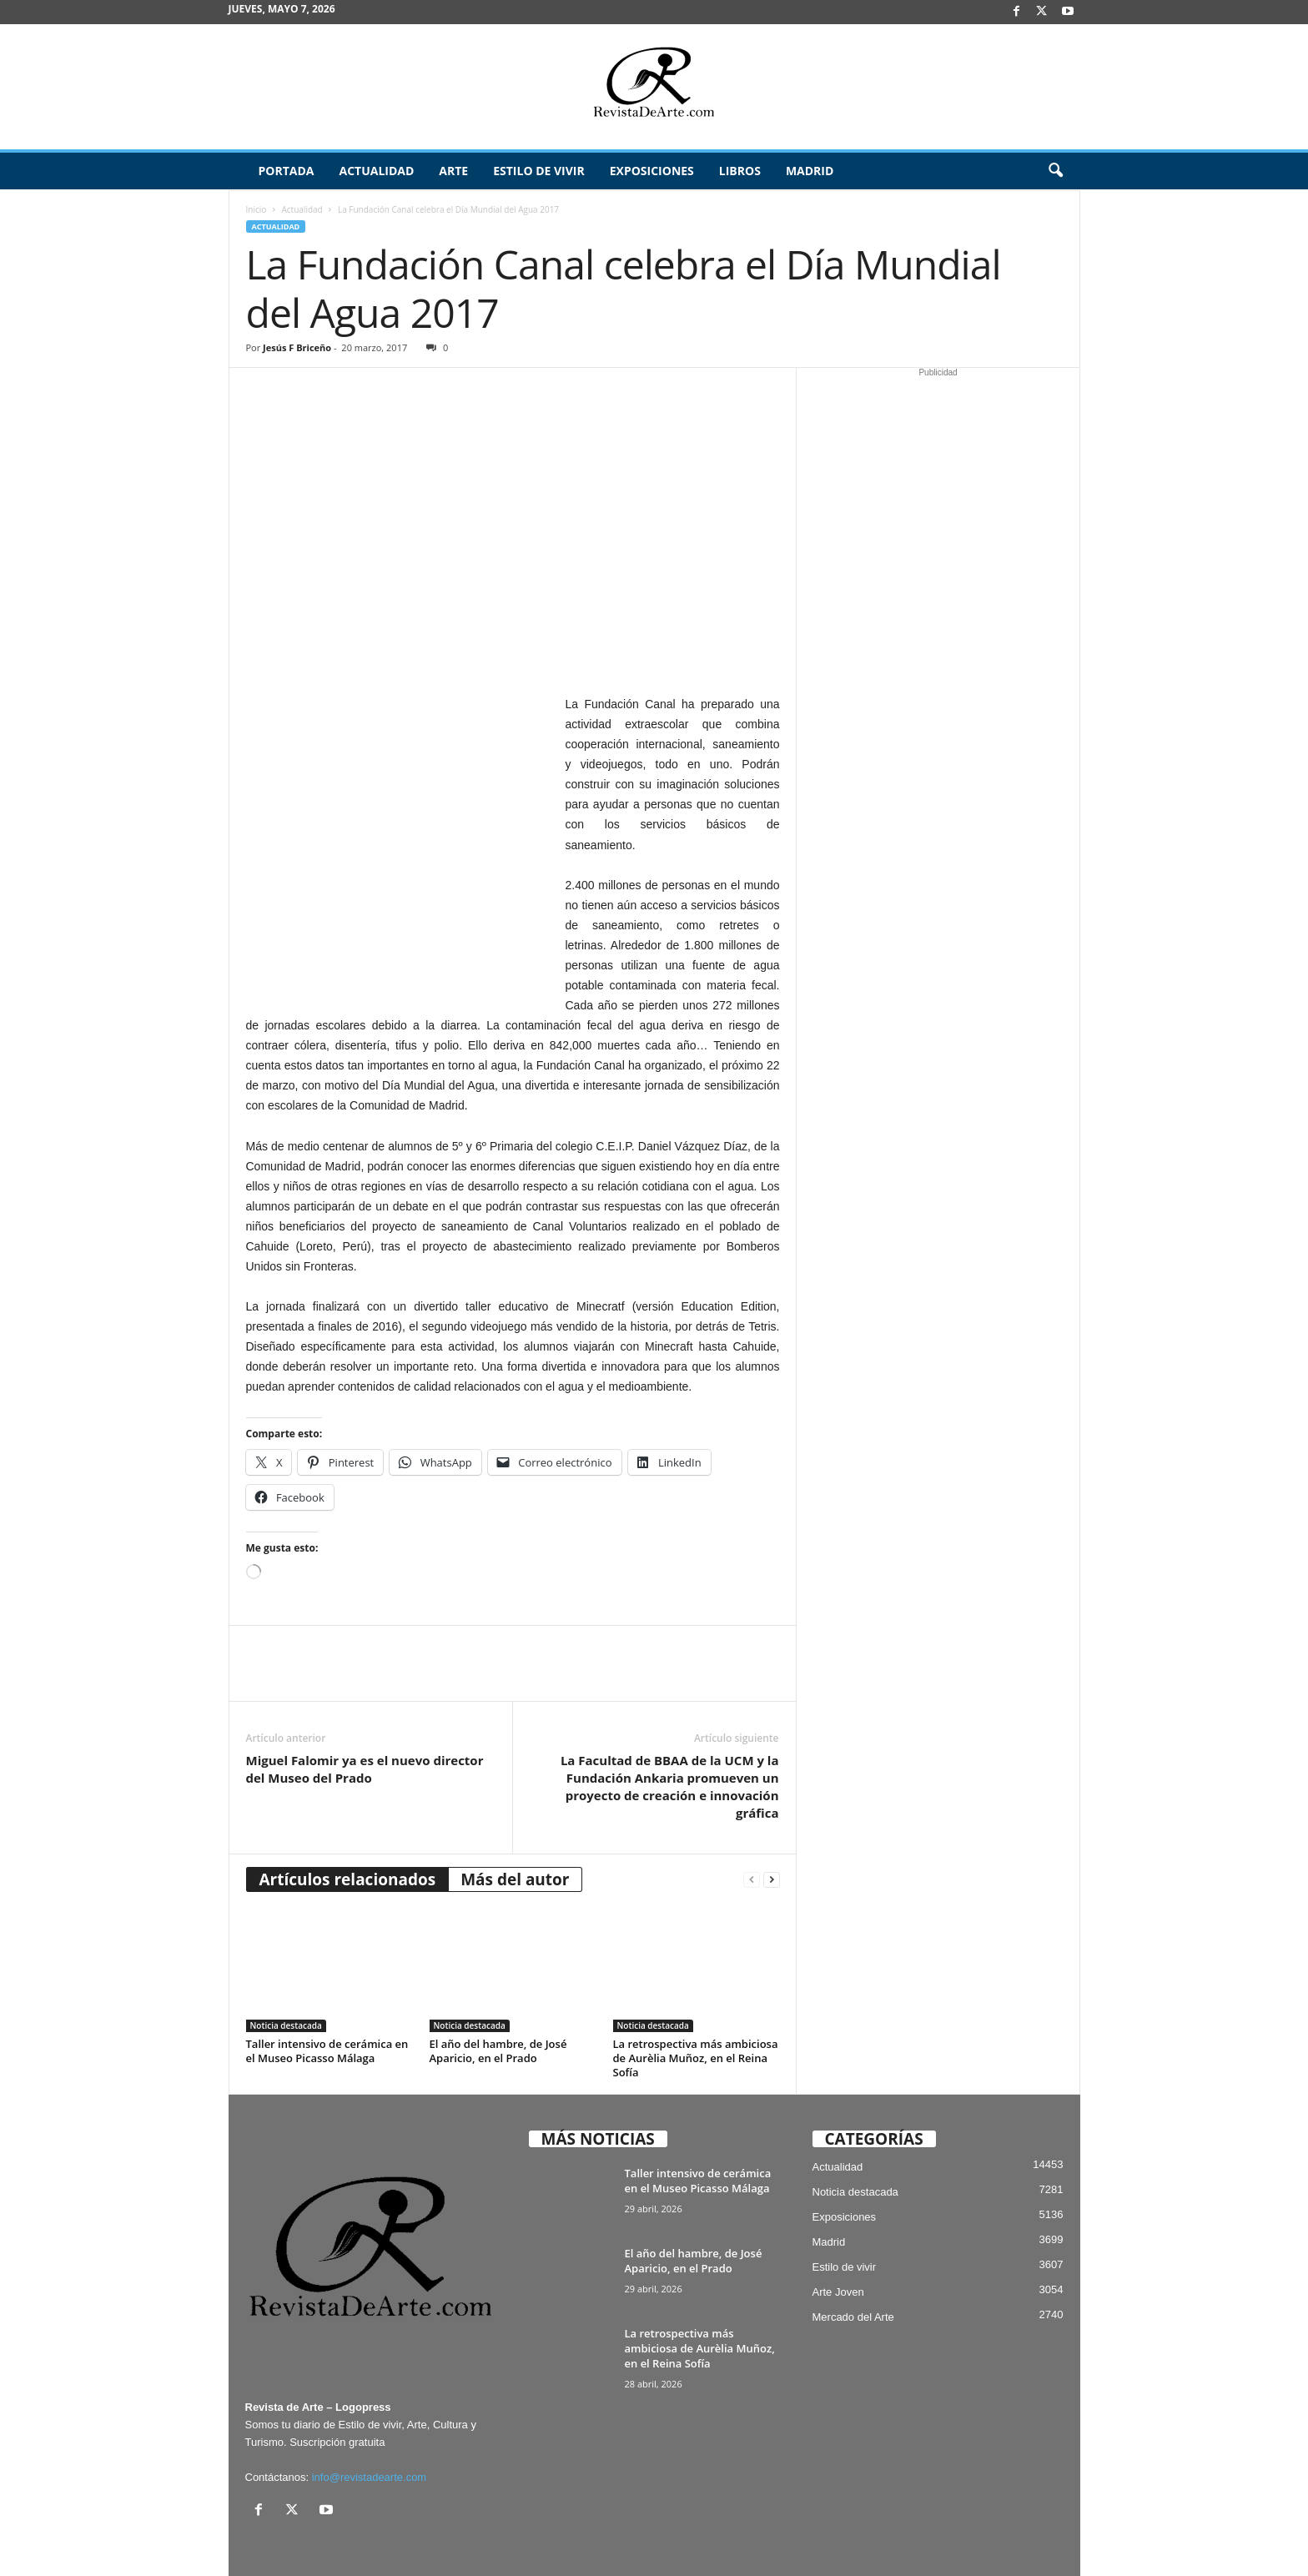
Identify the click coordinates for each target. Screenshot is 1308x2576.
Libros (740, 171)
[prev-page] (751, 1820)
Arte (453, 171)
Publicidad (1033, 2537)
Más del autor (514, 1819)
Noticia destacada (286, 1965)
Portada (286, 171)
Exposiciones (652, 171)
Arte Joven (838, 2232)
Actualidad (376, 171)
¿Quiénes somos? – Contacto (1003, 2557)
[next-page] (771, 1820)
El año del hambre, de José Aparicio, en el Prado (498, 1990)
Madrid (809, 171)
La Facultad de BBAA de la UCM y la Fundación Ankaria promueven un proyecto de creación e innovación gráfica (670, 1726)
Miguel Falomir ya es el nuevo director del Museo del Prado (365, 1709)
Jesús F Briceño (297, 347)
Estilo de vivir (539, 171)
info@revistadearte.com (369, 2417)
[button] (1055, 171)
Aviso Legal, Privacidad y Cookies (657, 2537)
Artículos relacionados (347, 1819)
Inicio (256, 209)
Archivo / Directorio (950, 2537)
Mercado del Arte (853, 2257)
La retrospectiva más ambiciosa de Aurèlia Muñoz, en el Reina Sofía (695, 1998)
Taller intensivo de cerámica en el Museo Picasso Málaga (327, 1990)
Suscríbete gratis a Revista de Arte (818, 2537)
